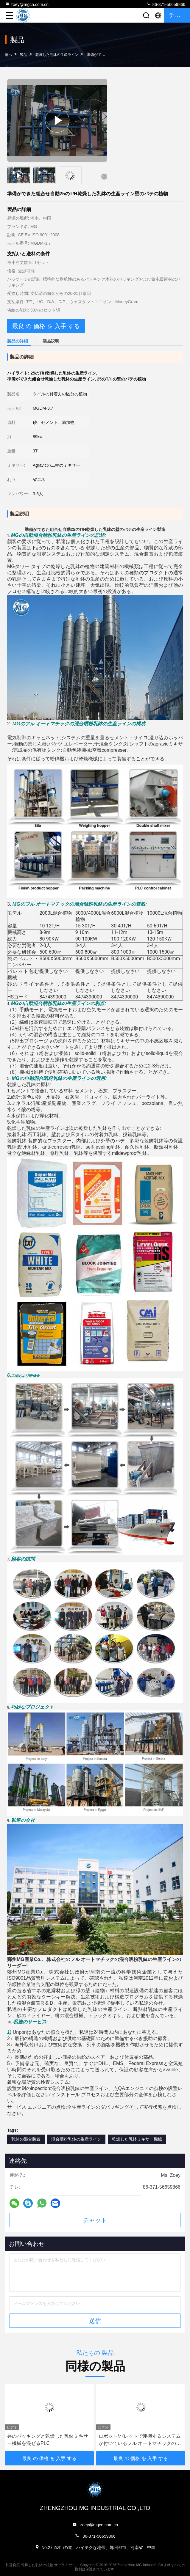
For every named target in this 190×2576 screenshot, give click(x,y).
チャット (95, 2220)
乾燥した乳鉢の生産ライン (56, 55)
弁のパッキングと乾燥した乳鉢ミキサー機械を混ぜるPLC (47, 2440)
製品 (23, 55)
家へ (8, 55)
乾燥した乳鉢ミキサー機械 (137, 2139)
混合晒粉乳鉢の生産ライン (76, 2139)
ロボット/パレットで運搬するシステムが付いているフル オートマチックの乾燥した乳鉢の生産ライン (140, 2440)
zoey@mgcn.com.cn (27, 4)
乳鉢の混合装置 (26, 2139)
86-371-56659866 (166, 4)
